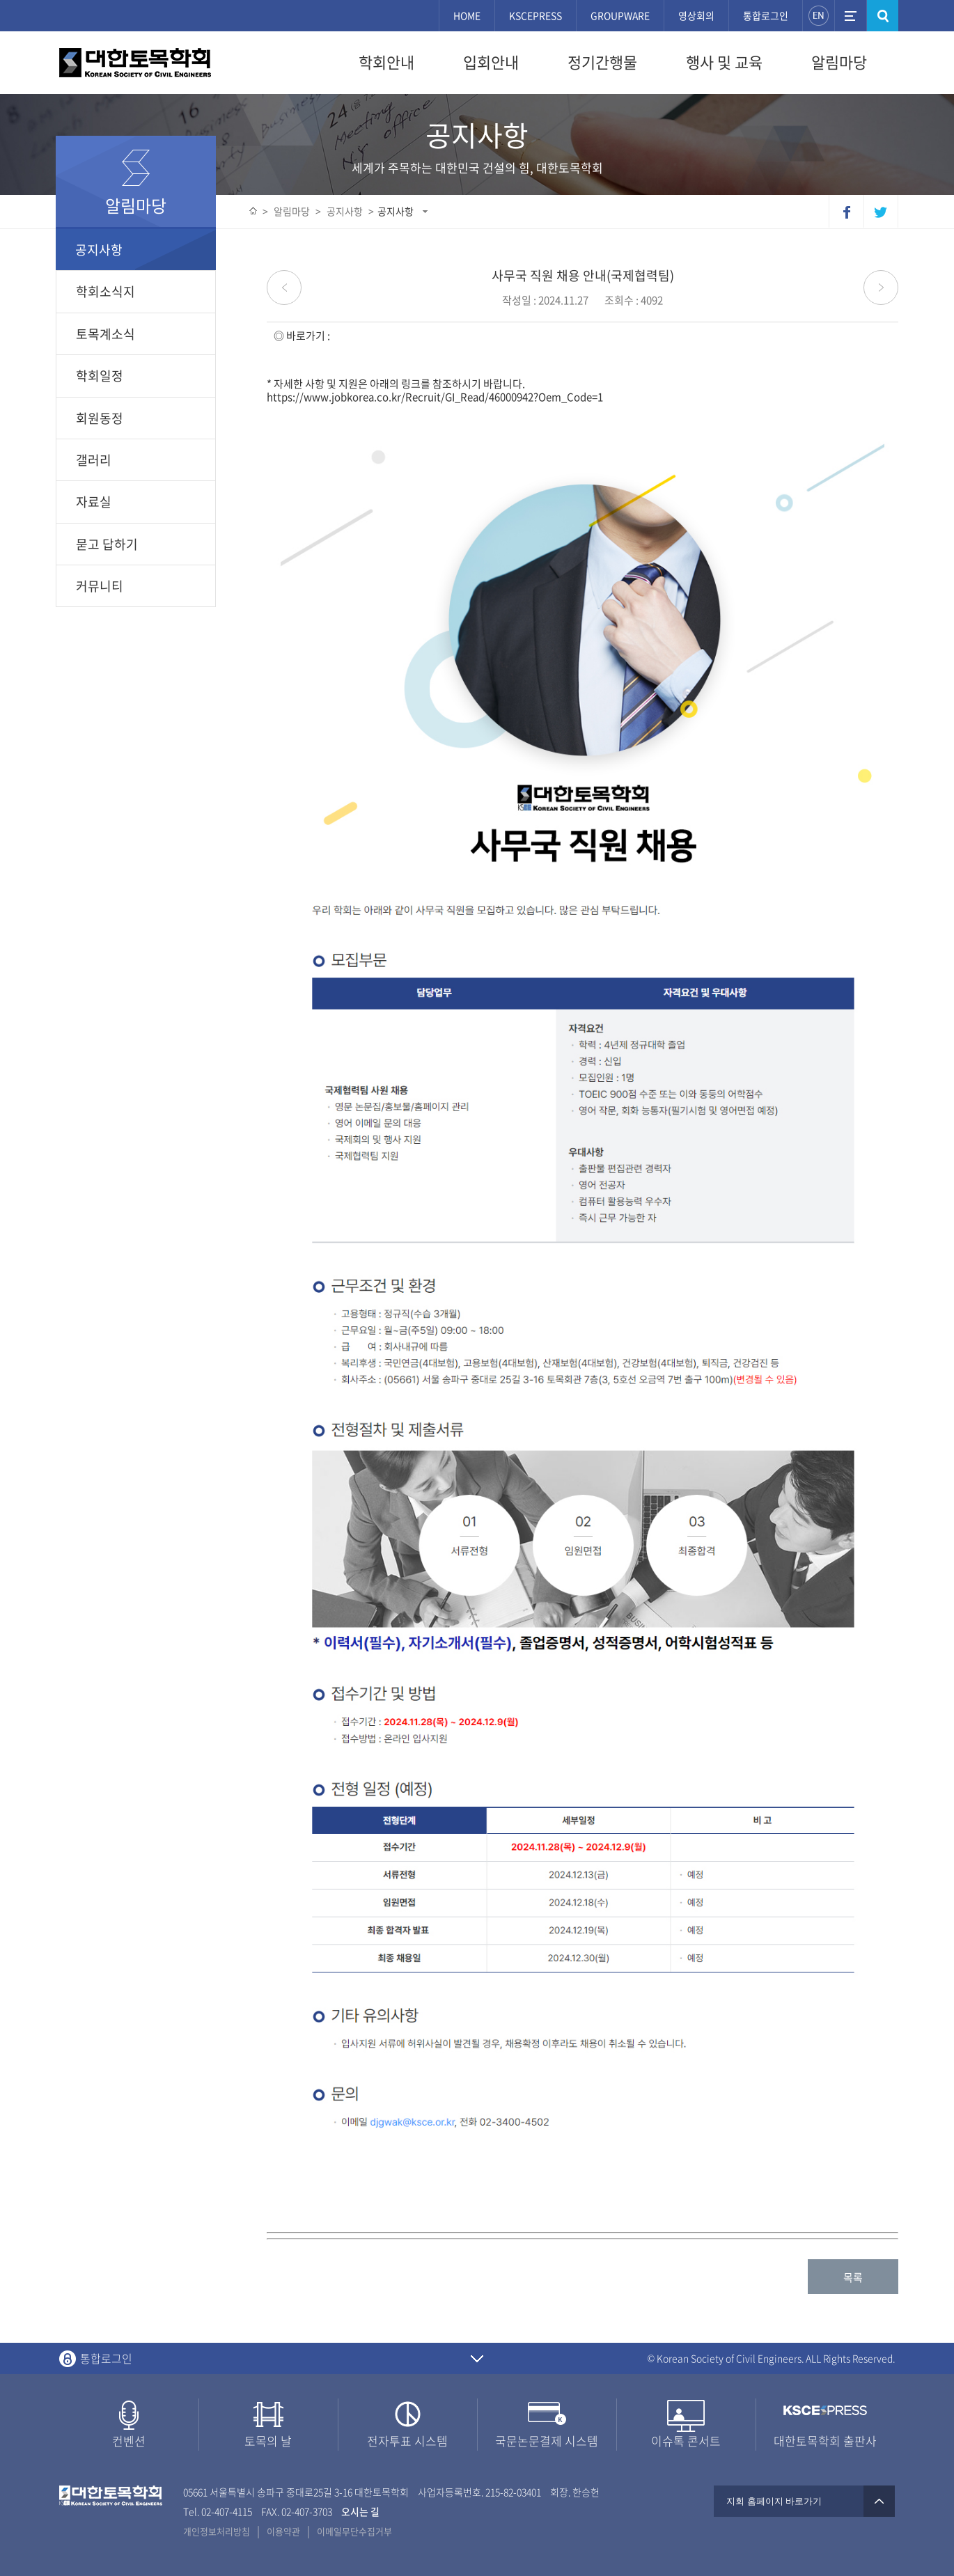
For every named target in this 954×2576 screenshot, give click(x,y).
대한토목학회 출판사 (825, 2440)
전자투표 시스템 (407, 2440)
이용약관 (283, 2531)
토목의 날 (268, 2440)
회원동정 (99, 418)
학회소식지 (105, 291)
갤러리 (93, 459)
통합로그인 (765, 15)
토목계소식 (105, 333)
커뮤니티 (99, 585)
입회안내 (491, 62)
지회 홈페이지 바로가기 (804, 2501)
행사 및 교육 (724, 62)
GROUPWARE (620, 15)
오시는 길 (360, 2511)
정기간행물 (602, 62)
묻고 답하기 (107, 544)
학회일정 (99, 375)
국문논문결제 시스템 (546, 2440)
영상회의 (696, 15)
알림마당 (839, 62)
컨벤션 (129, 2440)
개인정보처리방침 (216, 2531)
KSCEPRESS (535, 15)
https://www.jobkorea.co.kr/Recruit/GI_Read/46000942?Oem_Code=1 (435, 397)
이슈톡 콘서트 (686, 2440)
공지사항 (395, 211)
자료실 (93, 501)
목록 (853, 2277)
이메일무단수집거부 (354, 2531)
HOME (466, 15)
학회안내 (386, 62)
